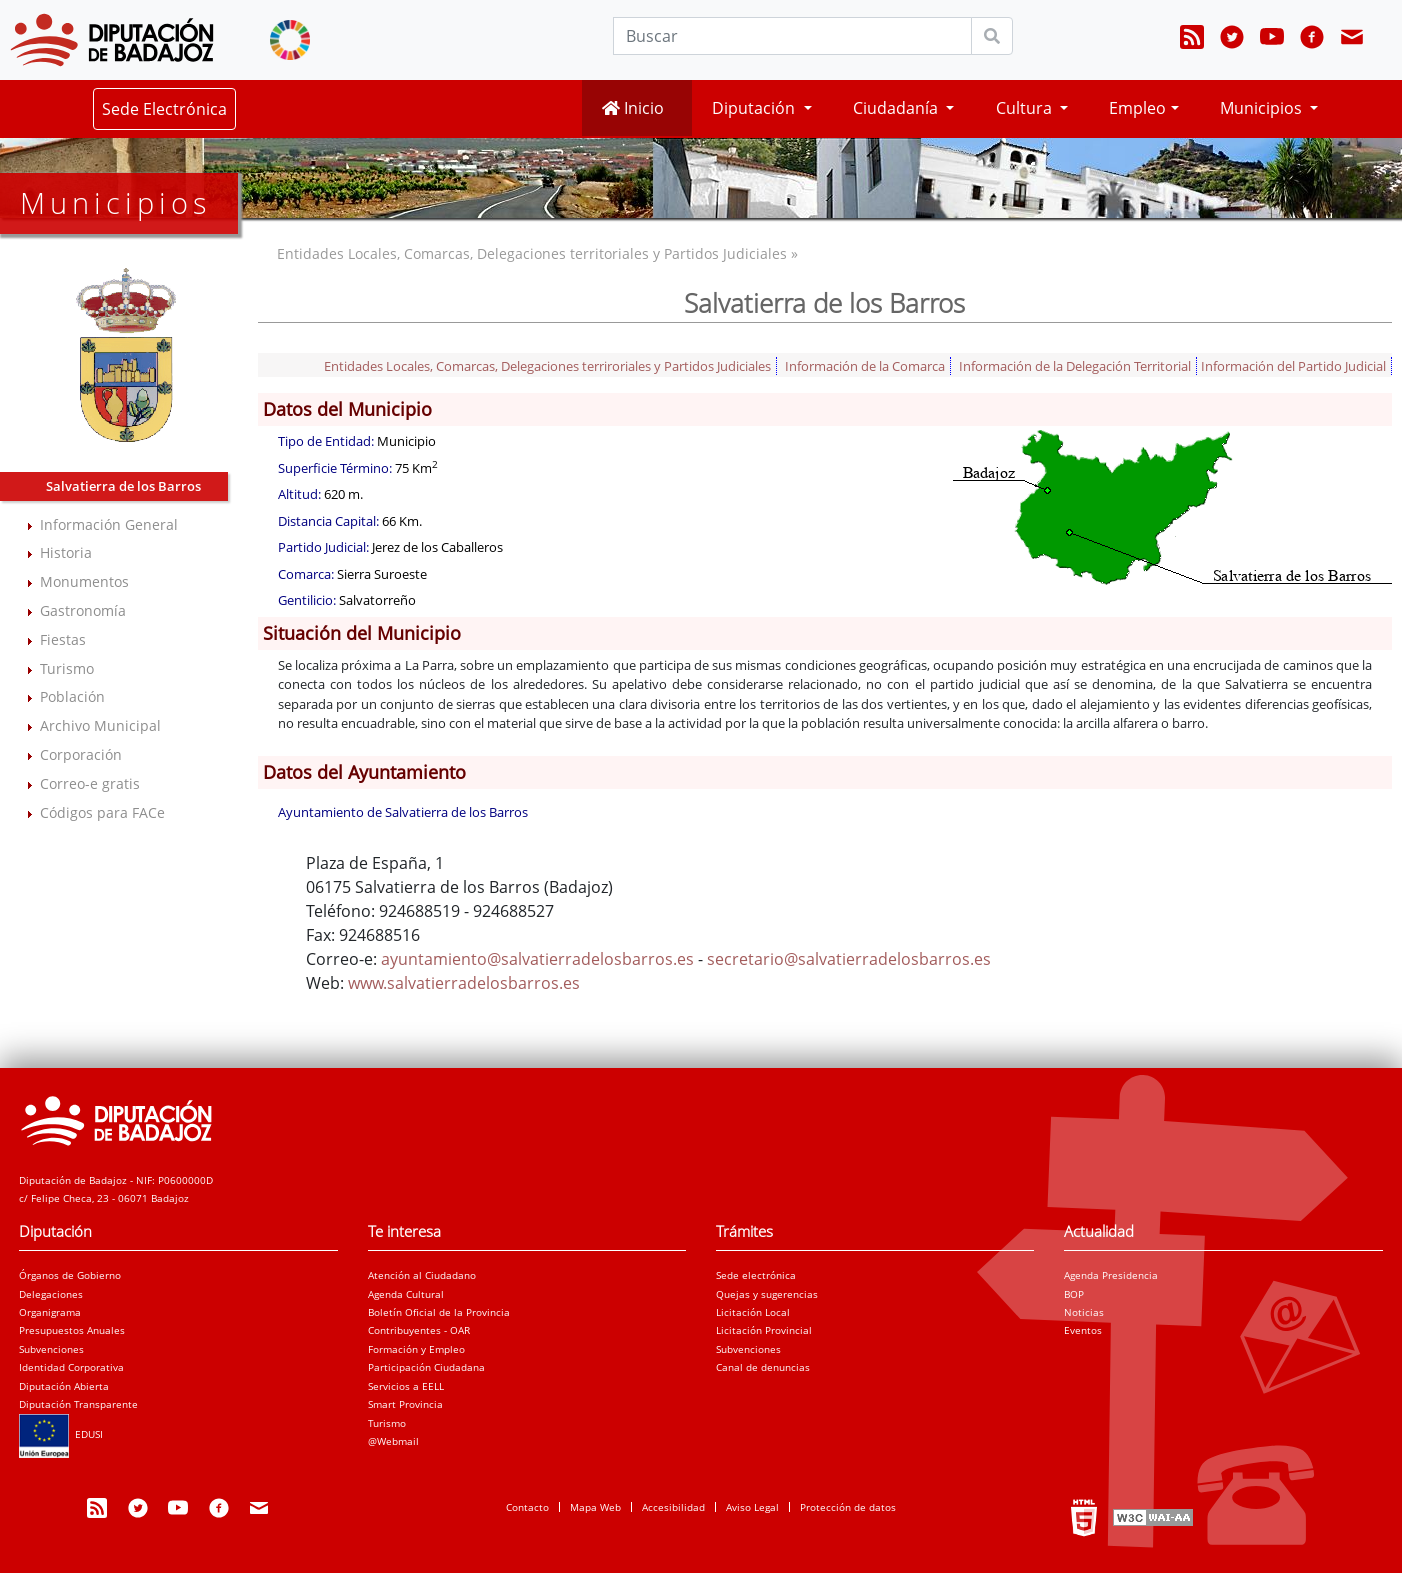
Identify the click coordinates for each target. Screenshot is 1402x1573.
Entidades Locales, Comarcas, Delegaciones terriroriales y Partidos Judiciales (547, 366)
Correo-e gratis (90, 783)
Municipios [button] (1263, 108)
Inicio (633, 108)
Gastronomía (83, 610)
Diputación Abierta (64, 1386)
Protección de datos (848, 1507)
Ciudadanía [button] (897, 108)
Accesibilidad (673, 1507)
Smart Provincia (405, 1404)
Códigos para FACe (102, 812)
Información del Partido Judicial (1293, 366)
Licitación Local (753, 1312)
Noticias (1084, 1312)
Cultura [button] (1026, 108)
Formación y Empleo (416, 1349)
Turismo (67, 668)
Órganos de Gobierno (70, 1275)
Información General (109, 524)
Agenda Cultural (406, 1294)
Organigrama (50, 1312)
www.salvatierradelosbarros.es (464, 983)
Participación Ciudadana (426, 1367)
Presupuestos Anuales (72, 1330)
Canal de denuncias (763, 1367)
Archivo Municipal (100, 725)
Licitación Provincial (764, 1330)
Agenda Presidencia (1111, 1275)
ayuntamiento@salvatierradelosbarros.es (537, 959)
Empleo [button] (1137, 108)
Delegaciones (51, 1294)
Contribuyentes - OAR (419, 1330)
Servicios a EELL (406, 1386)
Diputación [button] (755, 108)
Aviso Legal (752, 1507)
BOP (1074, 1294)
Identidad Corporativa (71, 1367)
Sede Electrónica (164, 109)
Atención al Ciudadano (422, 1275)
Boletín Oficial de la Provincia (439, 1312)
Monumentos (84, 581)
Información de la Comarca (865, 366)
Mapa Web (595, 1507)
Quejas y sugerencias (767, 1294)
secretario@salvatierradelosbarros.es (849, 959)
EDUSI (61, 1434)
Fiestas (63, 639)
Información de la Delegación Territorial (1075, 366)
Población (72, 696)
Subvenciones (51, 1349)
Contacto (527, 1507)
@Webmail (393, 1441)
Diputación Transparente (78, 1404)
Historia (66, 552)
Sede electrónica (756, 1275)
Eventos (1083, 1330)
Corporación (81, 754)
